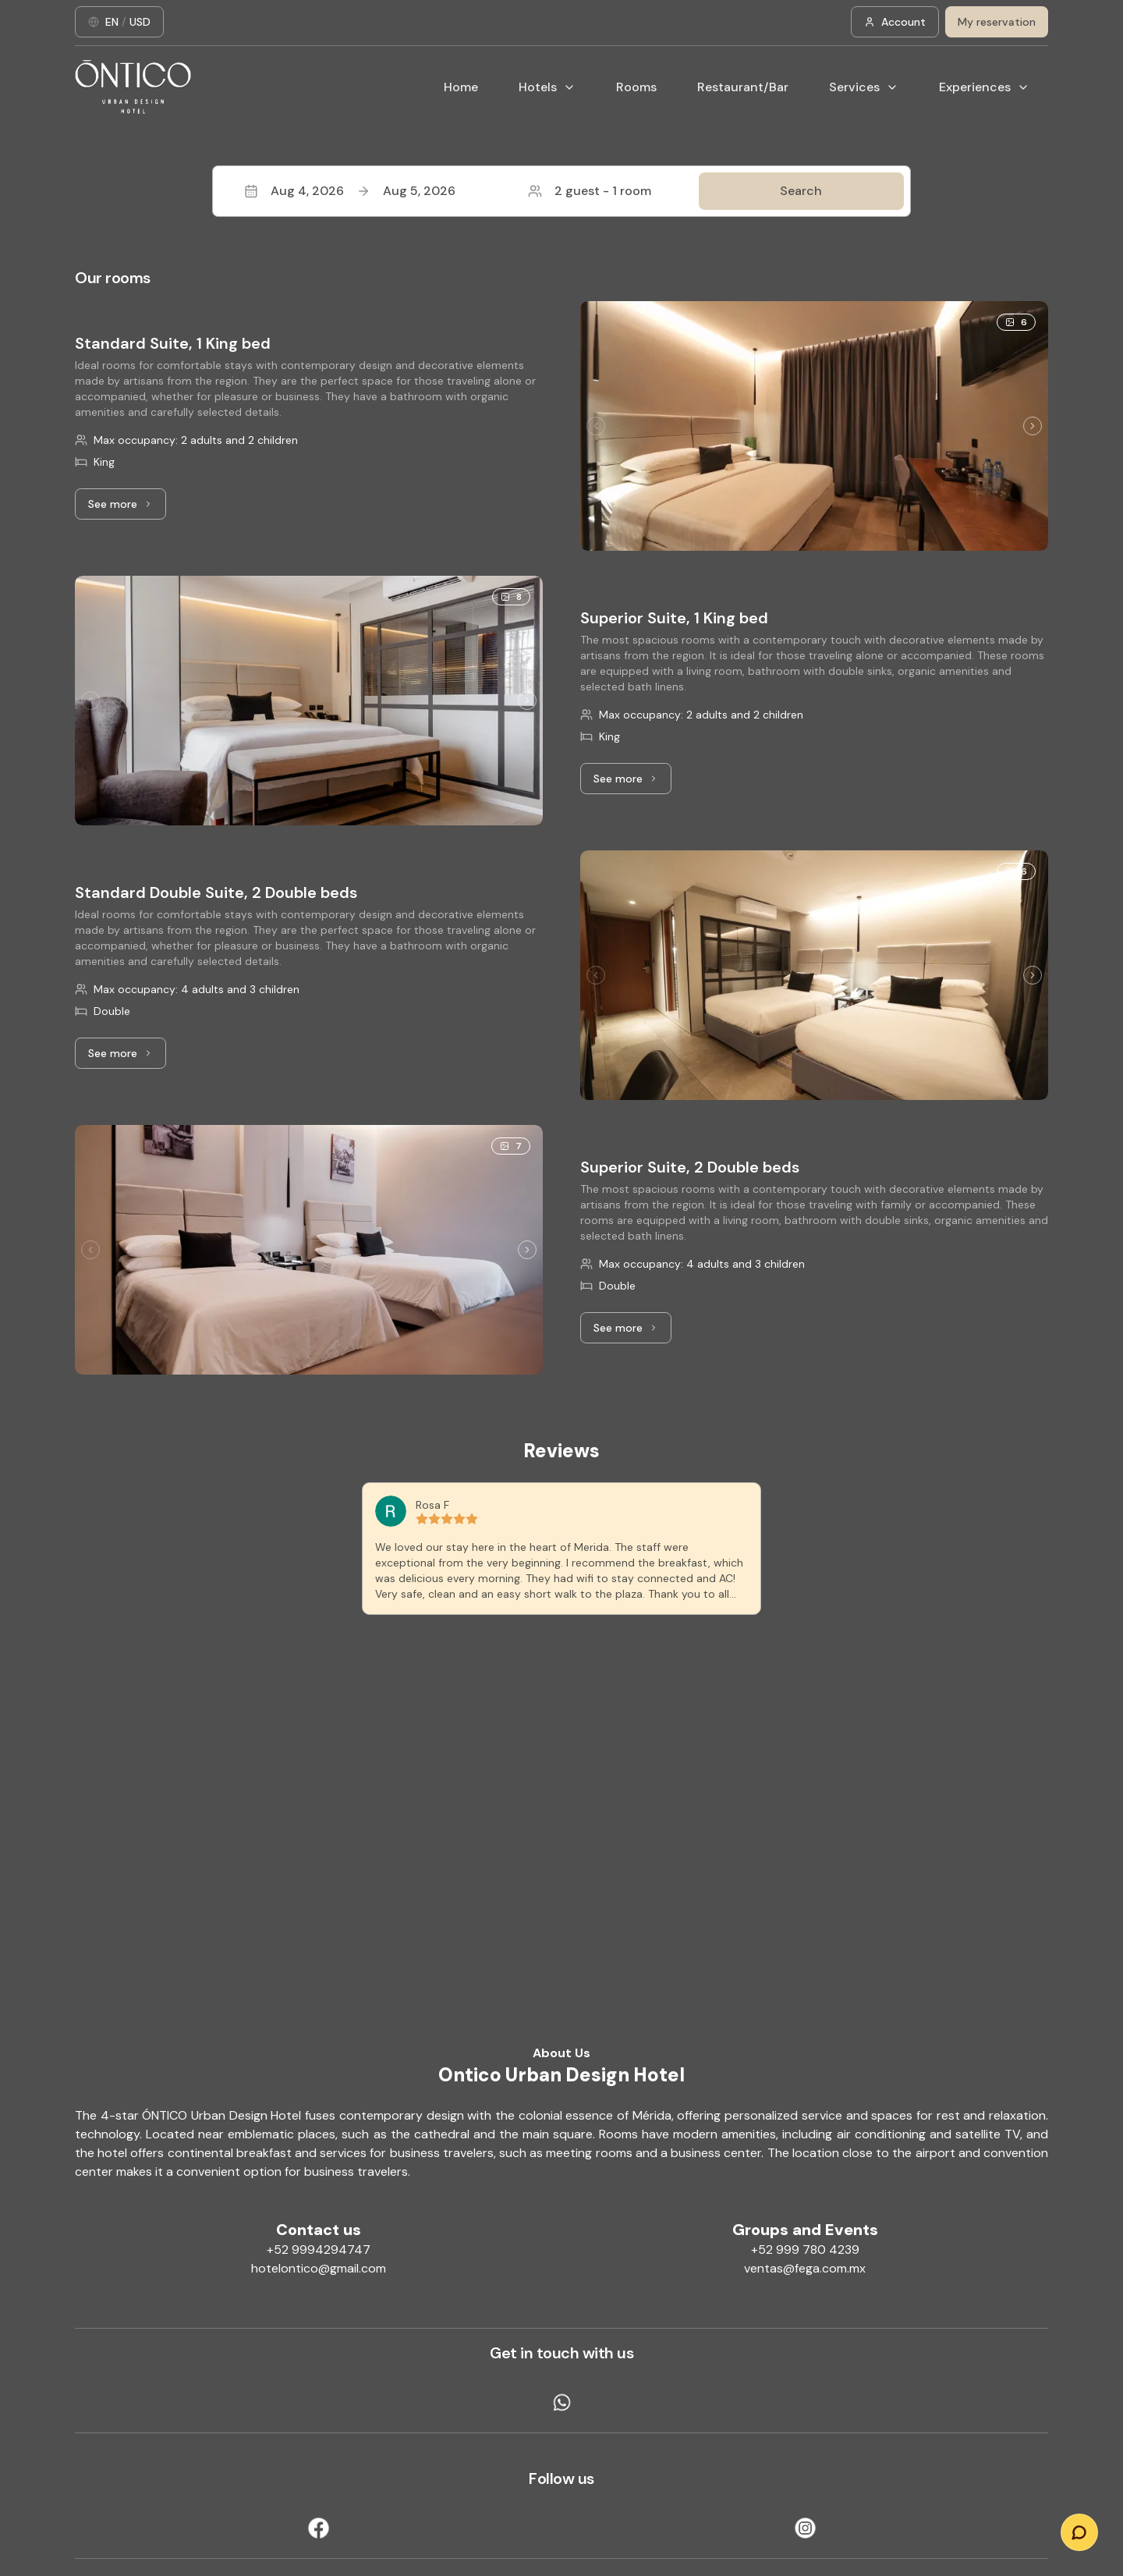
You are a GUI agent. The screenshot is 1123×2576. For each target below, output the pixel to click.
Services (863, 87)
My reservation (997, 22)
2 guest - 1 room (589, 191)
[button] (561, 191)
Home (461, 87)
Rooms (636, 87)
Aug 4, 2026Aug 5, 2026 (349, 191)
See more (127, 508)
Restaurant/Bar (742, 87)
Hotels (547, 87)
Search (801, 191)
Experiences (984, 87)
